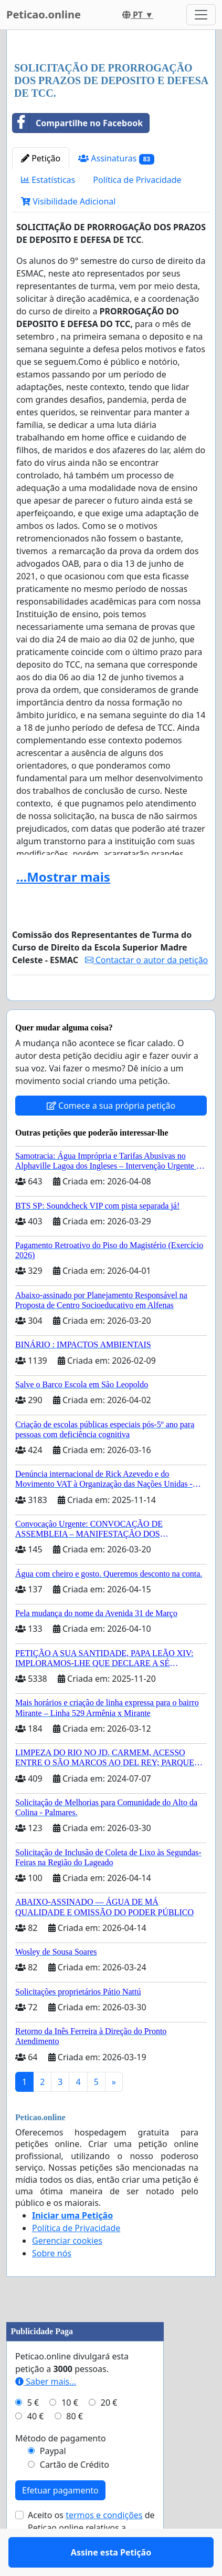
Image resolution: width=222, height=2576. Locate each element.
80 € (74, 2446)
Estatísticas (48, 180)
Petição (40, 158)
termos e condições (104, 2545)
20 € (109, 2433)
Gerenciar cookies (67, 2271)
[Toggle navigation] (201, 14)
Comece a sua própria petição (111, 1136)
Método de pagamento (60, 2469)
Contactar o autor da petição (146, 960)
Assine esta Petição (111, 1007)
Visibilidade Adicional (68, 201)
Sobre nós (51, 2283)
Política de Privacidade (137, 180)
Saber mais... (45, 2412)
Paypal (53, 2481)
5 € (33, 2433)
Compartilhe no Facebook (78, 123)
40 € (35, 2446)
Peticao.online (43, 14)
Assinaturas (116, 158)
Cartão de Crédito (74, 2495)
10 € (69, 2433)
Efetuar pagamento (60, 2521)
